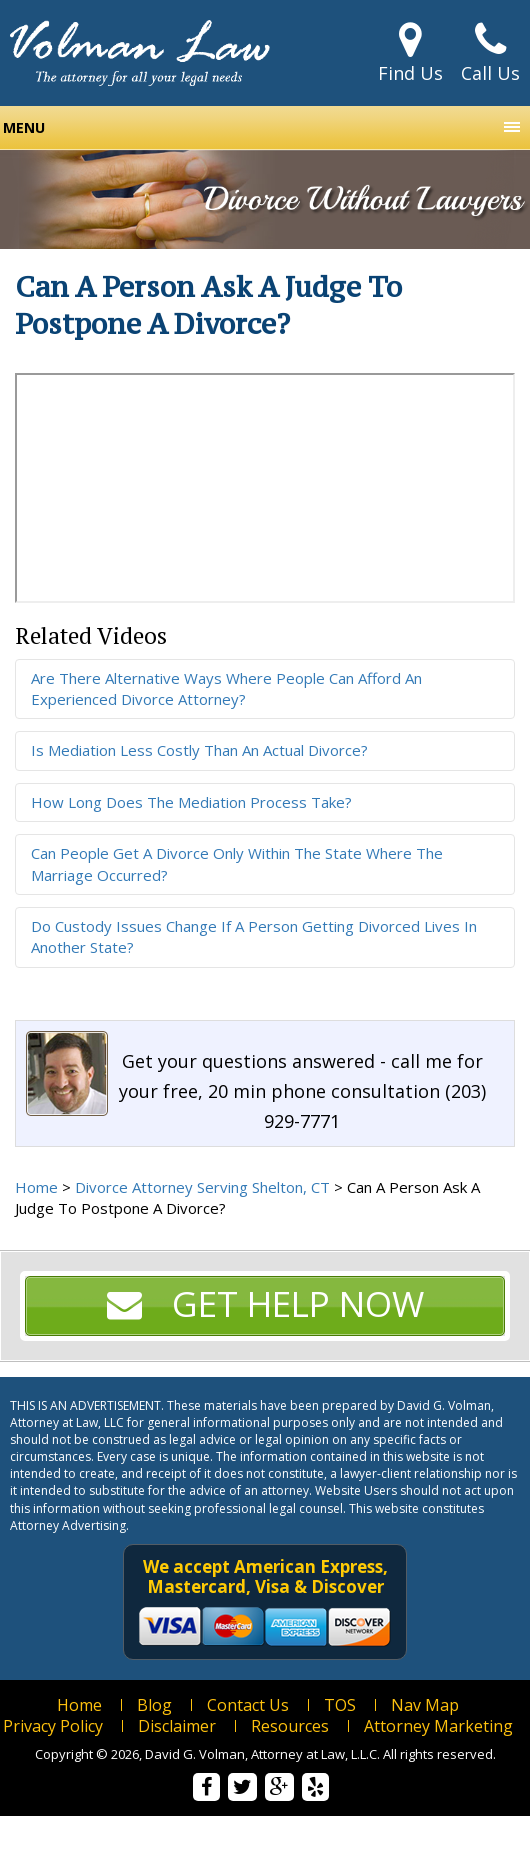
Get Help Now (265, 1303)
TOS (340, 1705)
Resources (290, 1726)
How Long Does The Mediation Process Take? (191, 802)
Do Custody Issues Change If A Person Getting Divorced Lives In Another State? (254, 936)
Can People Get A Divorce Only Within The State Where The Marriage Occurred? (237, 863)
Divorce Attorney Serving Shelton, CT (202, 1187)
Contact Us (248, 1705)
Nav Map (425, 1705)
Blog (154, 1705)
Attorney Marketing (438, 1726)
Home (36, 1187)
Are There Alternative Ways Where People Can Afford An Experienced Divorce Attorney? (226, 688)
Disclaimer (177, 1726)
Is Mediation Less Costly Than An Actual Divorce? (199, 750)
